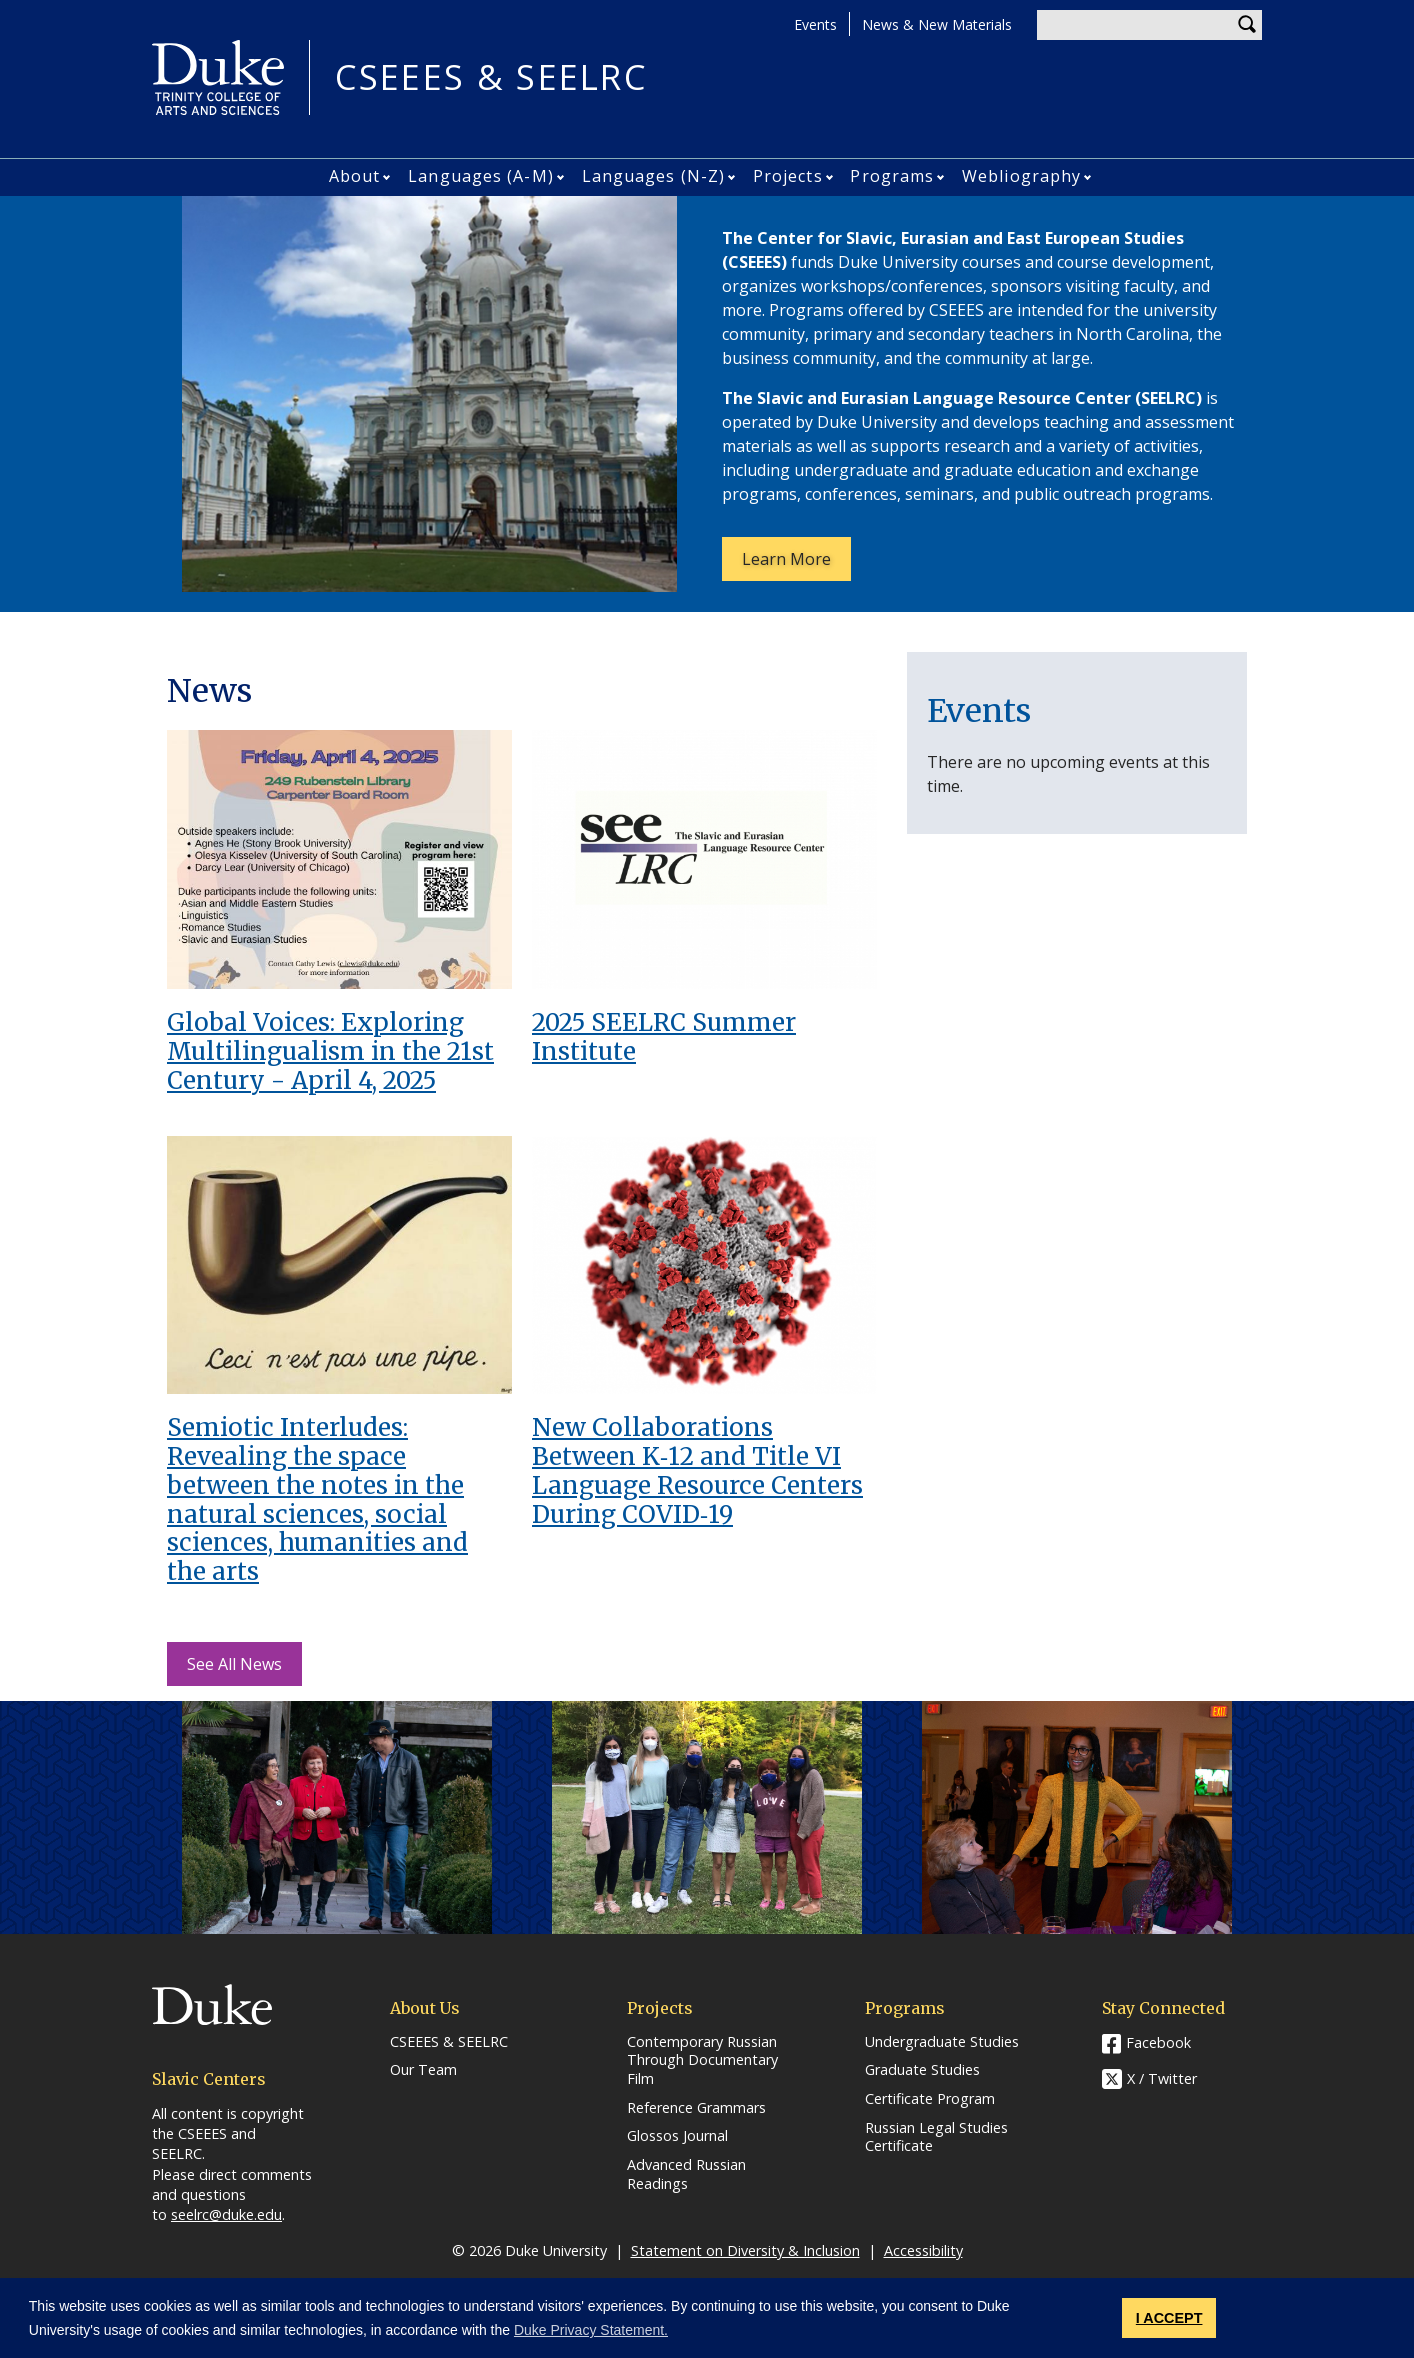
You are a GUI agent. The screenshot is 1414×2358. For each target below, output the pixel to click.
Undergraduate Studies (942, 2042)
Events (815, 24)
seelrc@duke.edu (226, 2214)
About (355, 176)
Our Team (423, 2070)
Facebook (1158, 2042)
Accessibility (923, 2250)
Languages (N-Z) (654, 176)
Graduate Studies (922, 2070)
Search (1247, 25)
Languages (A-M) (481, 176)
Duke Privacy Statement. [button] (591, 2330)
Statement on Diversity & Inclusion (745, 2250)
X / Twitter (1162, 2078)
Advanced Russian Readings (686, 2174)
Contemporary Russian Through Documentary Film (702, 2060)
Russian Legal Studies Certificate (936, 2137)
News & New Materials (937, 24)
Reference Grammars (696, 2108)
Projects (788, 176)
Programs (892, 176)
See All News (234, 1664)
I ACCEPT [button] (1169, 2318)
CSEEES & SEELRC (491, 77)
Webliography (1021, 176)
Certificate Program (930, 2099)
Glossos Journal (677, 2136)
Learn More (796, 564)
